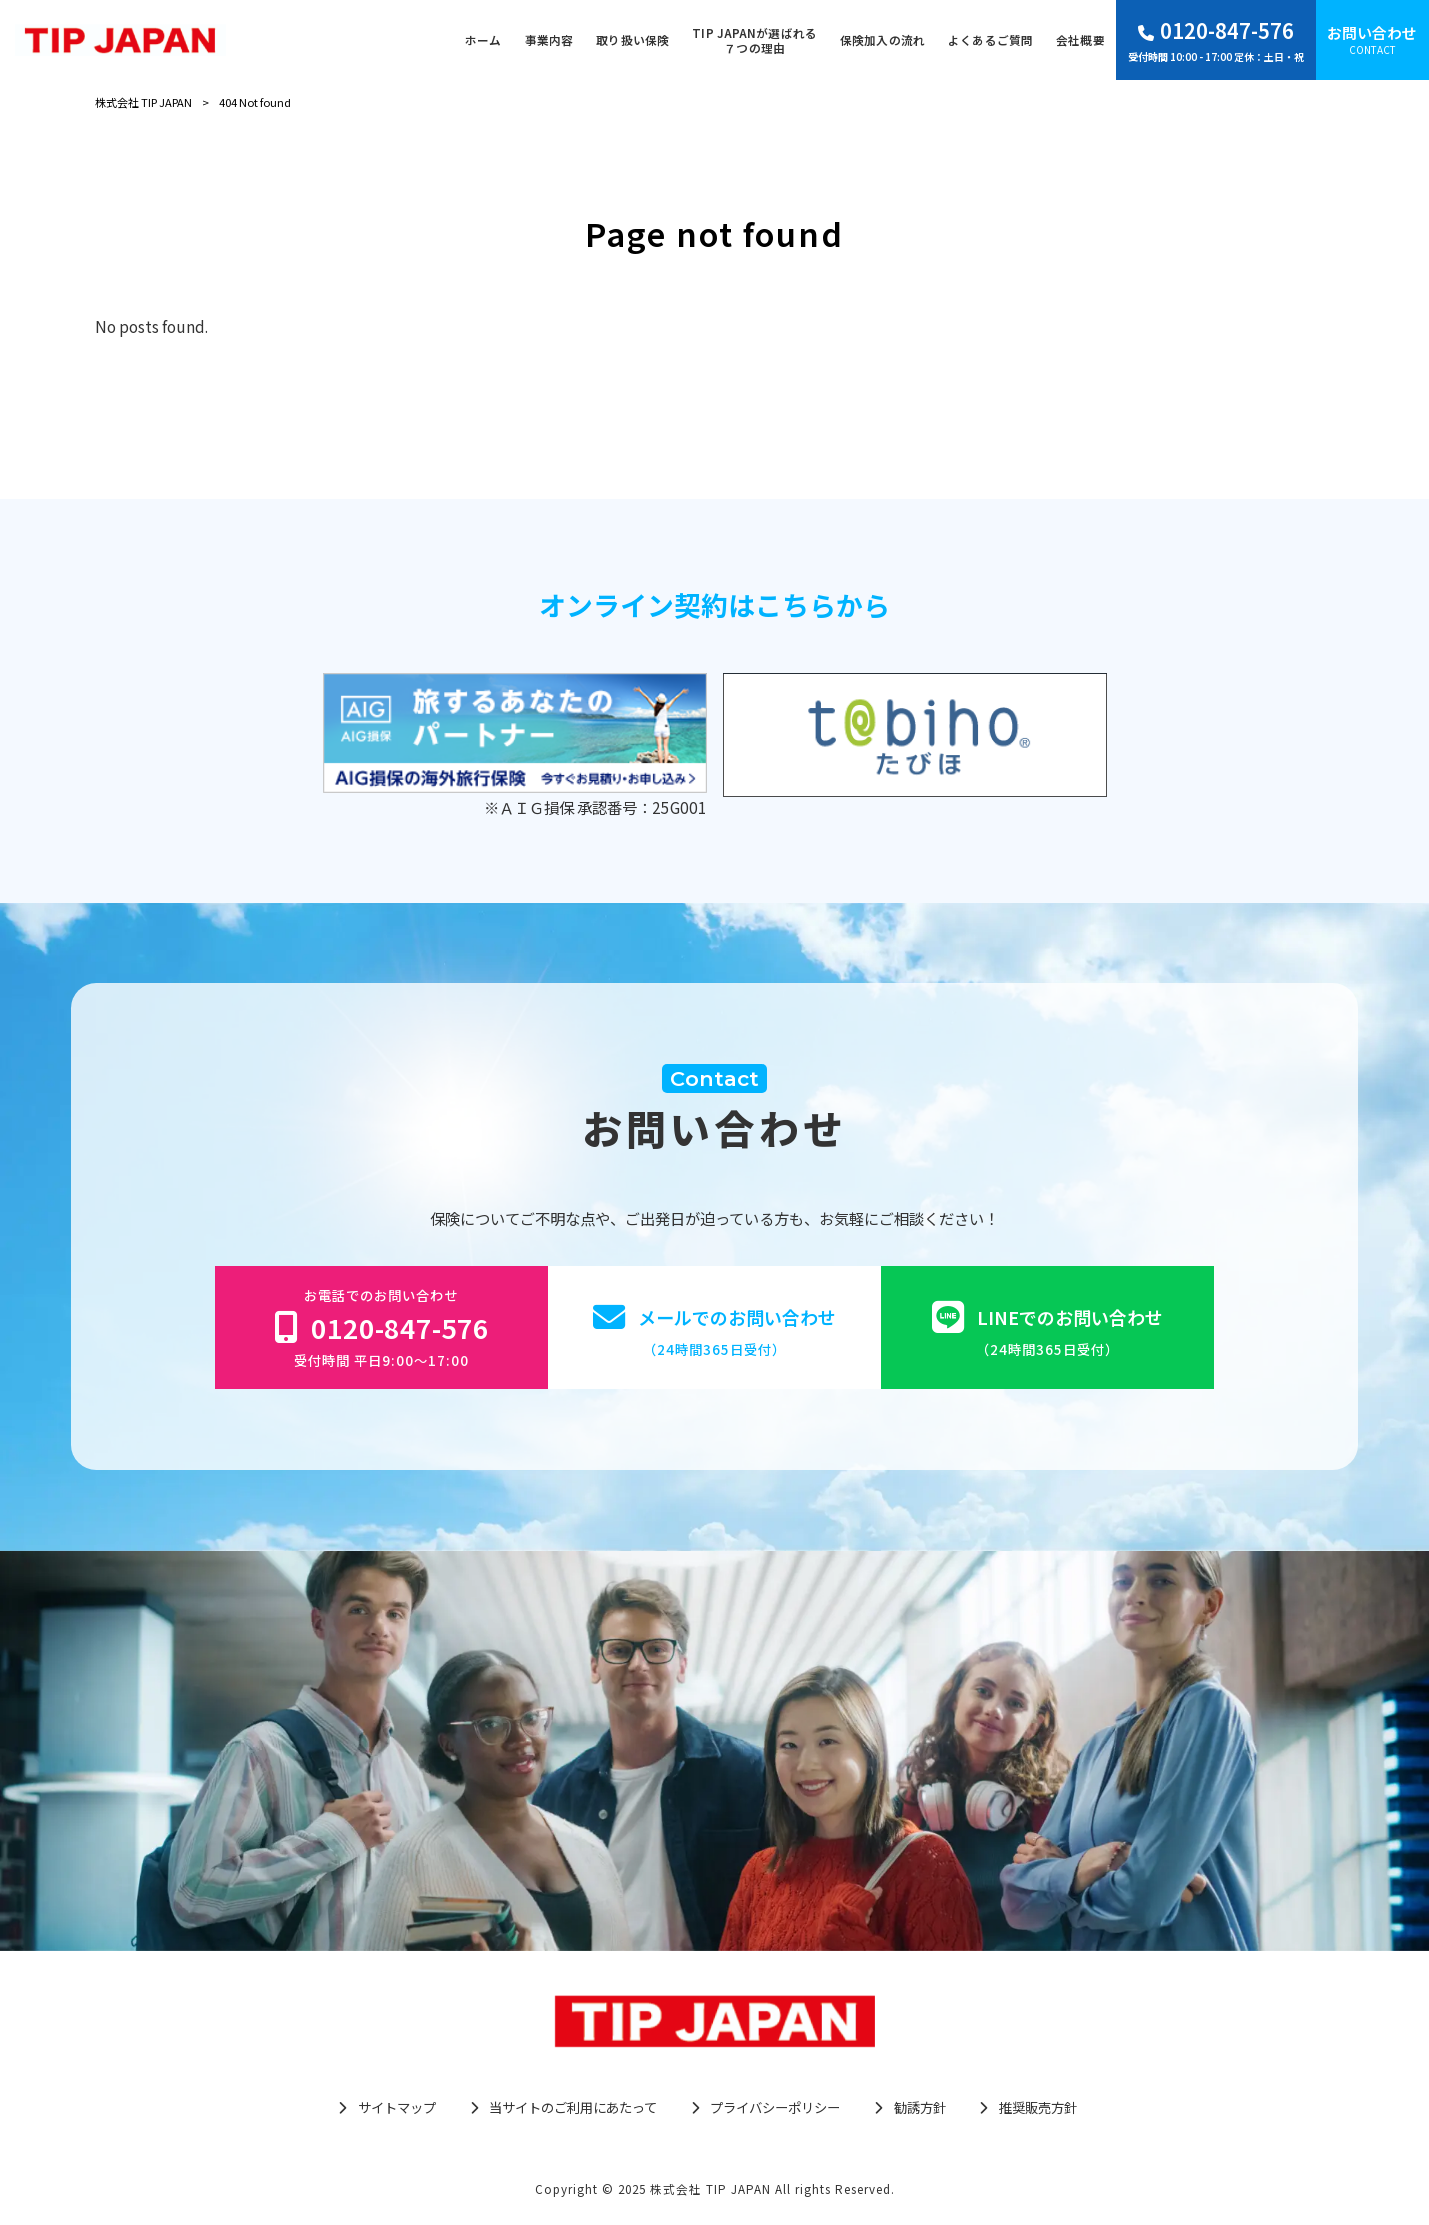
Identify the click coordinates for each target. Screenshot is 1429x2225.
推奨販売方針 (1038, 2108)
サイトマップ (397, 2108)
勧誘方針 (920, 2108)
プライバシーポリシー (775, 2108)
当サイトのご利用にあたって (573, 2108)
